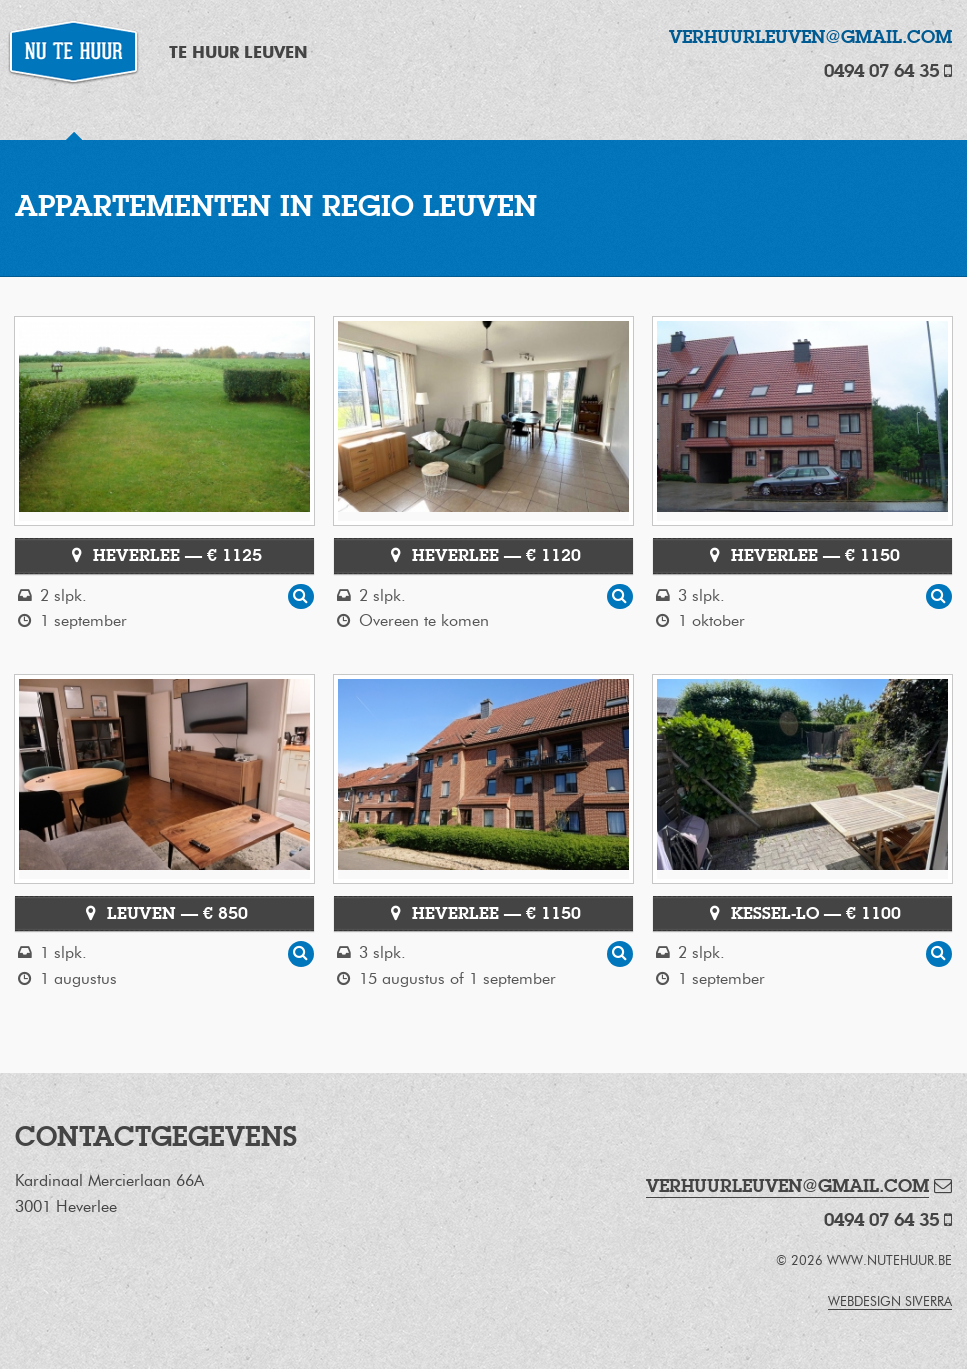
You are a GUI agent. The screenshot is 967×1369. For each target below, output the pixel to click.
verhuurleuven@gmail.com (810, 36)
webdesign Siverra (890, 1302)
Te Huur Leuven (238, 52)
